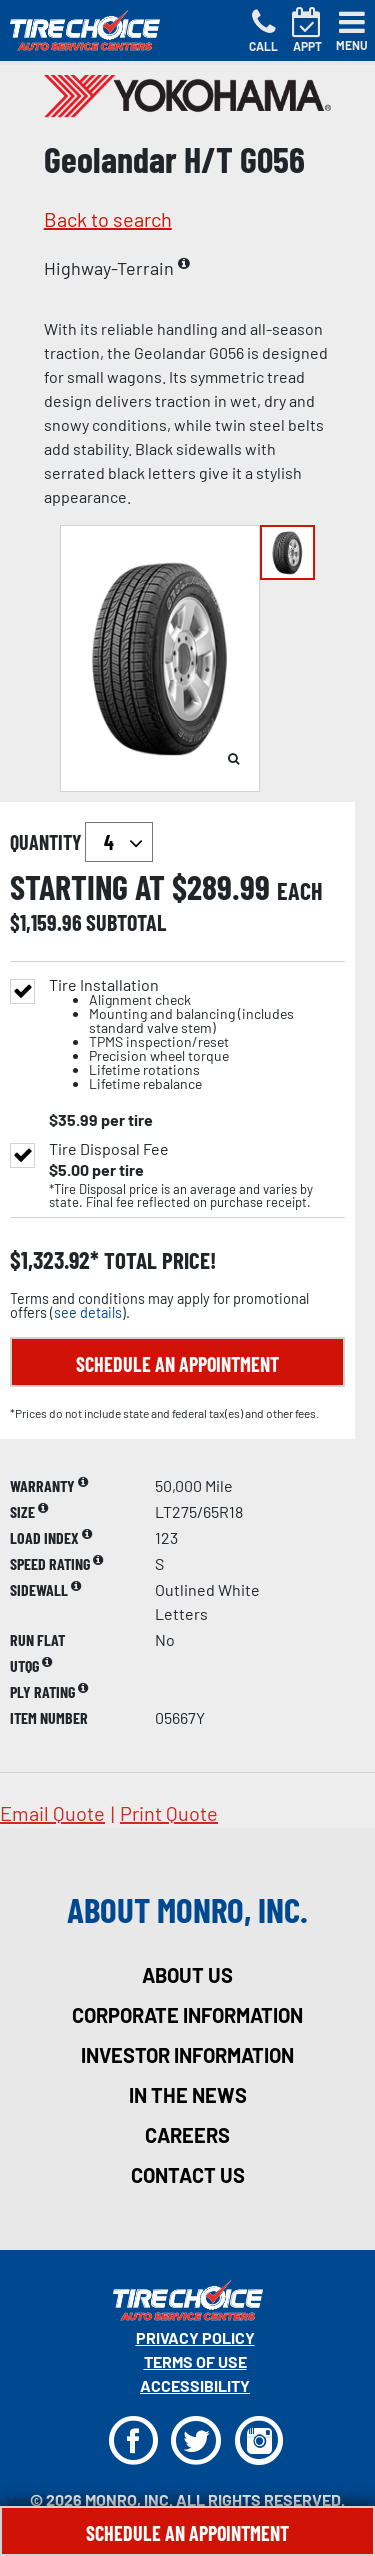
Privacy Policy (195, 2337)
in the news (188, 2095)
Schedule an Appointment (177, 1364)
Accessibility (195, 2385)
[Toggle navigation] (352, 31)
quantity (81, 842)
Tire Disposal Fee (109, 1149)
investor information (187, 2055)
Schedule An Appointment (187, 2533)
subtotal (126, 922)
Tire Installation (197, 1034)
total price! (157, 1260)
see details (88, 1312)
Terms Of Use (195, 2361)
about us (187, 1975)
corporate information (187, 2015)
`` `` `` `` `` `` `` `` (119, 842)
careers (187, 2135)
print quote (169, 1813)
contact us (188, 2175)
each (300, 891)
